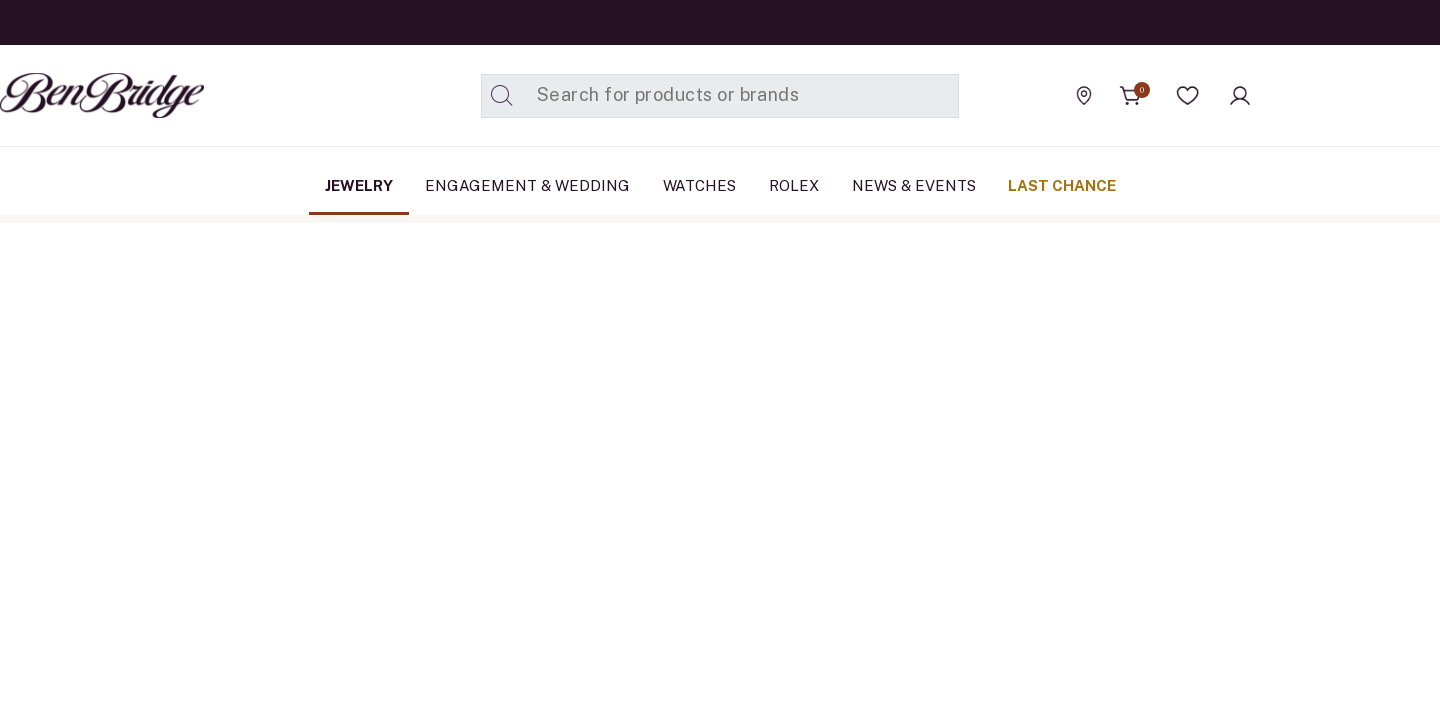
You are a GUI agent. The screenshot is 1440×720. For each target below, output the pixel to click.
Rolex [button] (794, 185)
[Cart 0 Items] (1131, 96)
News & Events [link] (914, 185)
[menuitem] (359, 186)
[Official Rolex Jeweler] (1349, 95)
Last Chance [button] (1062, 185)
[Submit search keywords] (502, 96)
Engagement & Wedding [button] (527, 185)
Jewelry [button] (359, 185)
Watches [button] (699, 185)
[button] (1188, 96)
